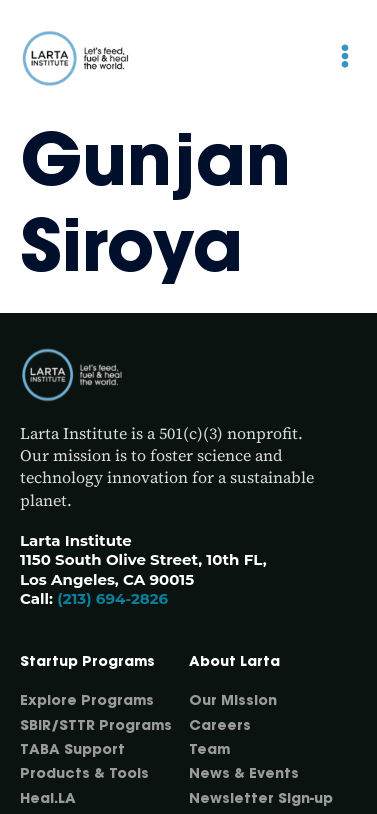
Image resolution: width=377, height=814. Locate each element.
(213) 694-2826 (112, 598)
